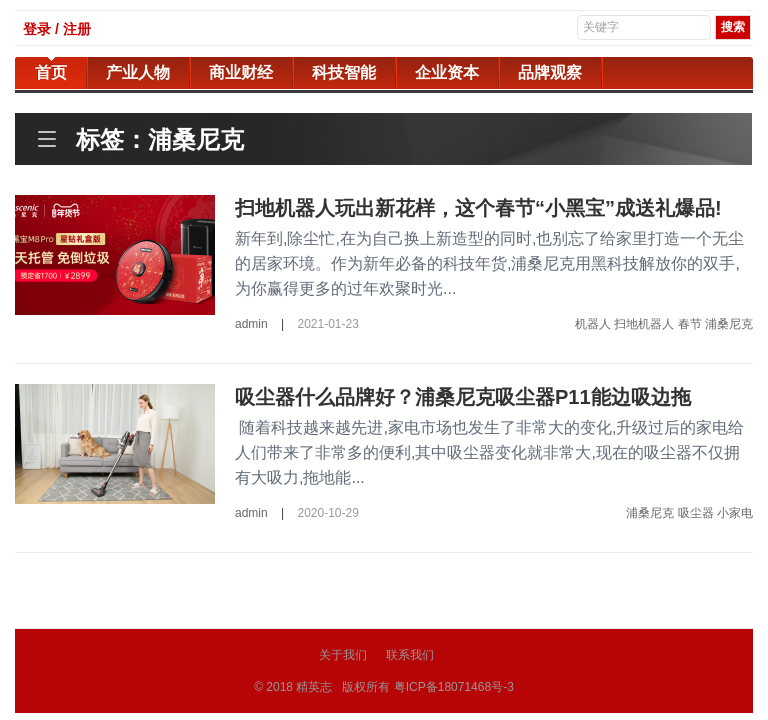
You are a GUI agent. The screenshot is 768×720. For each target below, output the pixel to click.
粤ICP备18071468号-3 (454, 687)
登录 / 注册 (57, 29)
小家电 (735, 513)
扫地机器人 (644, 324)
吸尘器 (696, 513)
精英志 (314, 687)
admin (251, 324)
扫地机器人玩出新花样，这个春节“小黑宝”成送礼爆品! (478, 208)
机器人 (593, 324)
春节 (690, 324)
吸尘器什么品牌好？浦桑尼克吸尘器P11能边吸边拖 (463, 397)
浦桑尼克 (729, 324)
